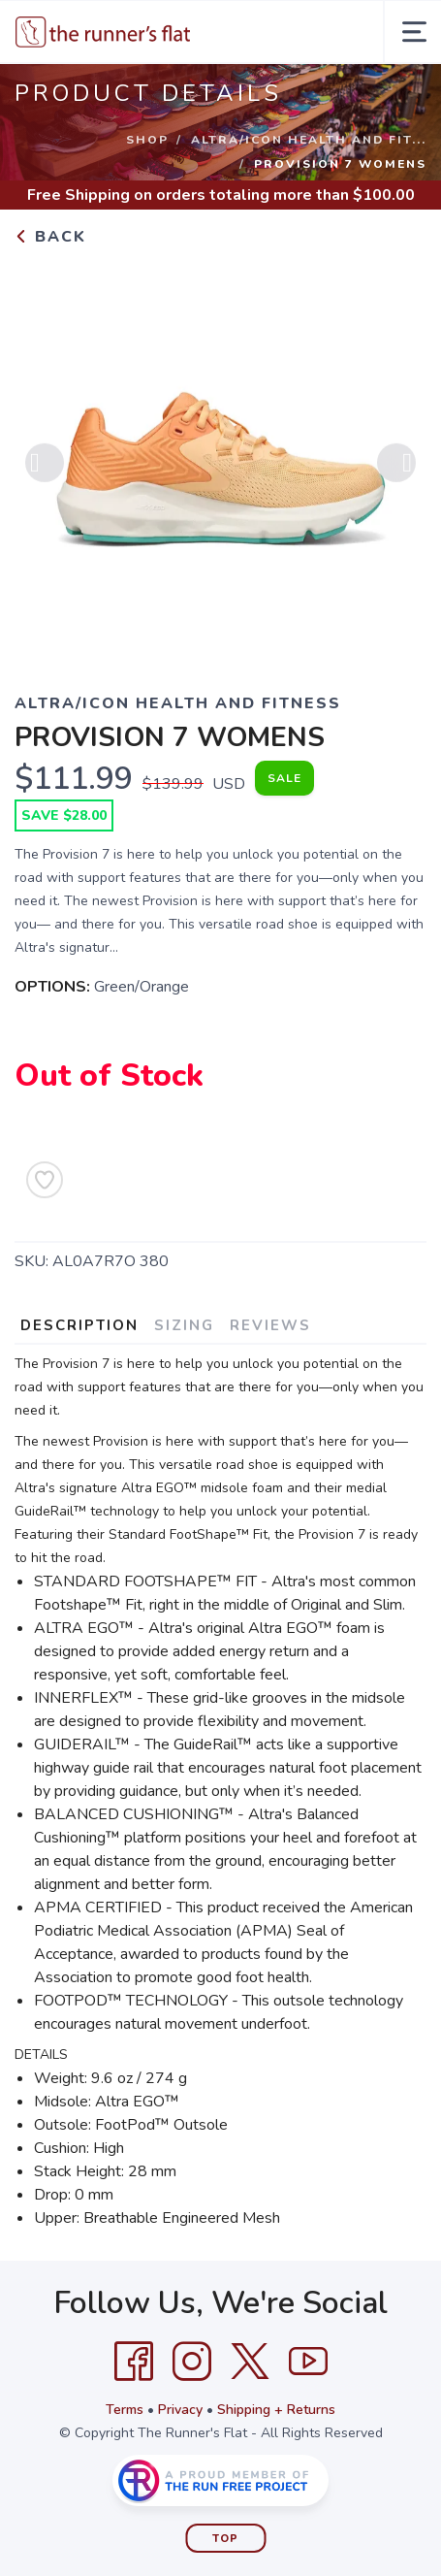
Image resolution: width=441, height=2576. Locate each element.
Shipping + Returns (276, 2409)
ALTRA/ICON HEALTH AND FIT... (308, 139)
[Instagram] (192, 2361)
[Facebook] (134, 2361)
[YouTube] (308, 2361)
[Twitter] (250, 2361)
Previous (44, 469)
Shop (147, 139)
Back (50, 236)
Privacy (180, 2409)
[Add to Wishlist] (44, 1179)
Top (225, 2538)
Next (396, 469)
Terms (124, 2409)
